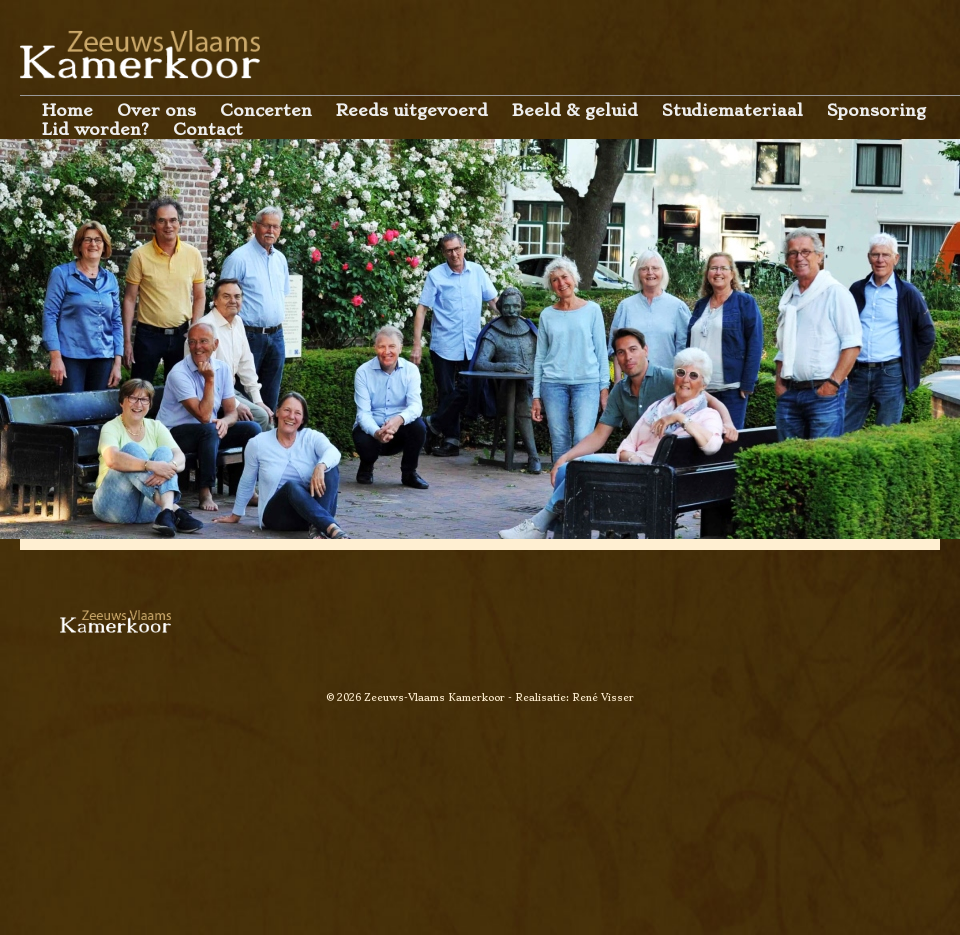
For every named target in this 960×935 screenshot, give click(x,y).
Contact (208, 129)
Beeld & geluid (575, 110)
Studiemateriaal (732, 110)
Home (67, 110)
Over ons (156, 110)
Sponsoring (876, 110)
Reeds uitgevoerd (412, 110)
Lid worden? (95, 129)
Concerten (266, 110)
